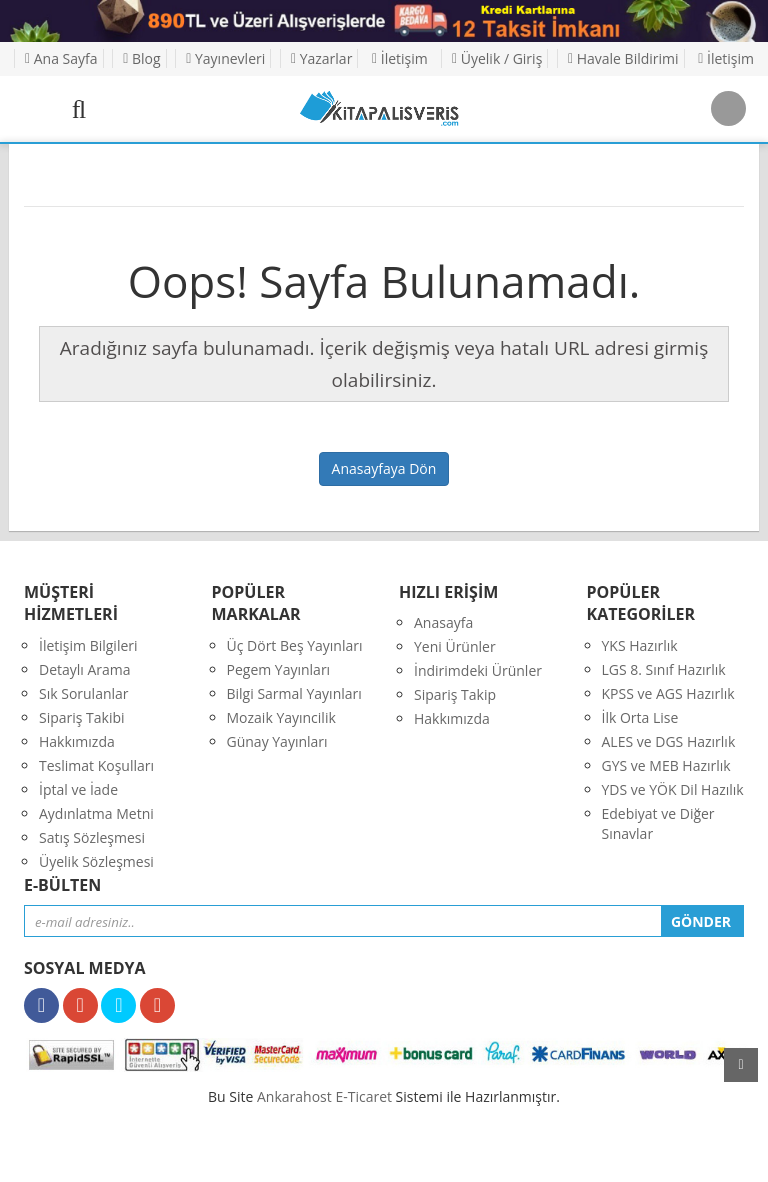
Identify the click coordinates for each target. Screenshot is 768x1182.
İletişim (400, 58)
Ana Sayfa (61, 58)
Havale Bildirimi (623, 58)
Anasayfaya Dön (384, 468)
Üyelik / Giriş (497, 58)
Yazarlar (321, 58)
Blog (141, 58)
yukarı (741, 1065)
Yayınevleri (225, 58)
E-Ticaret (363, 1096)
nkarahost (296, 1096)
